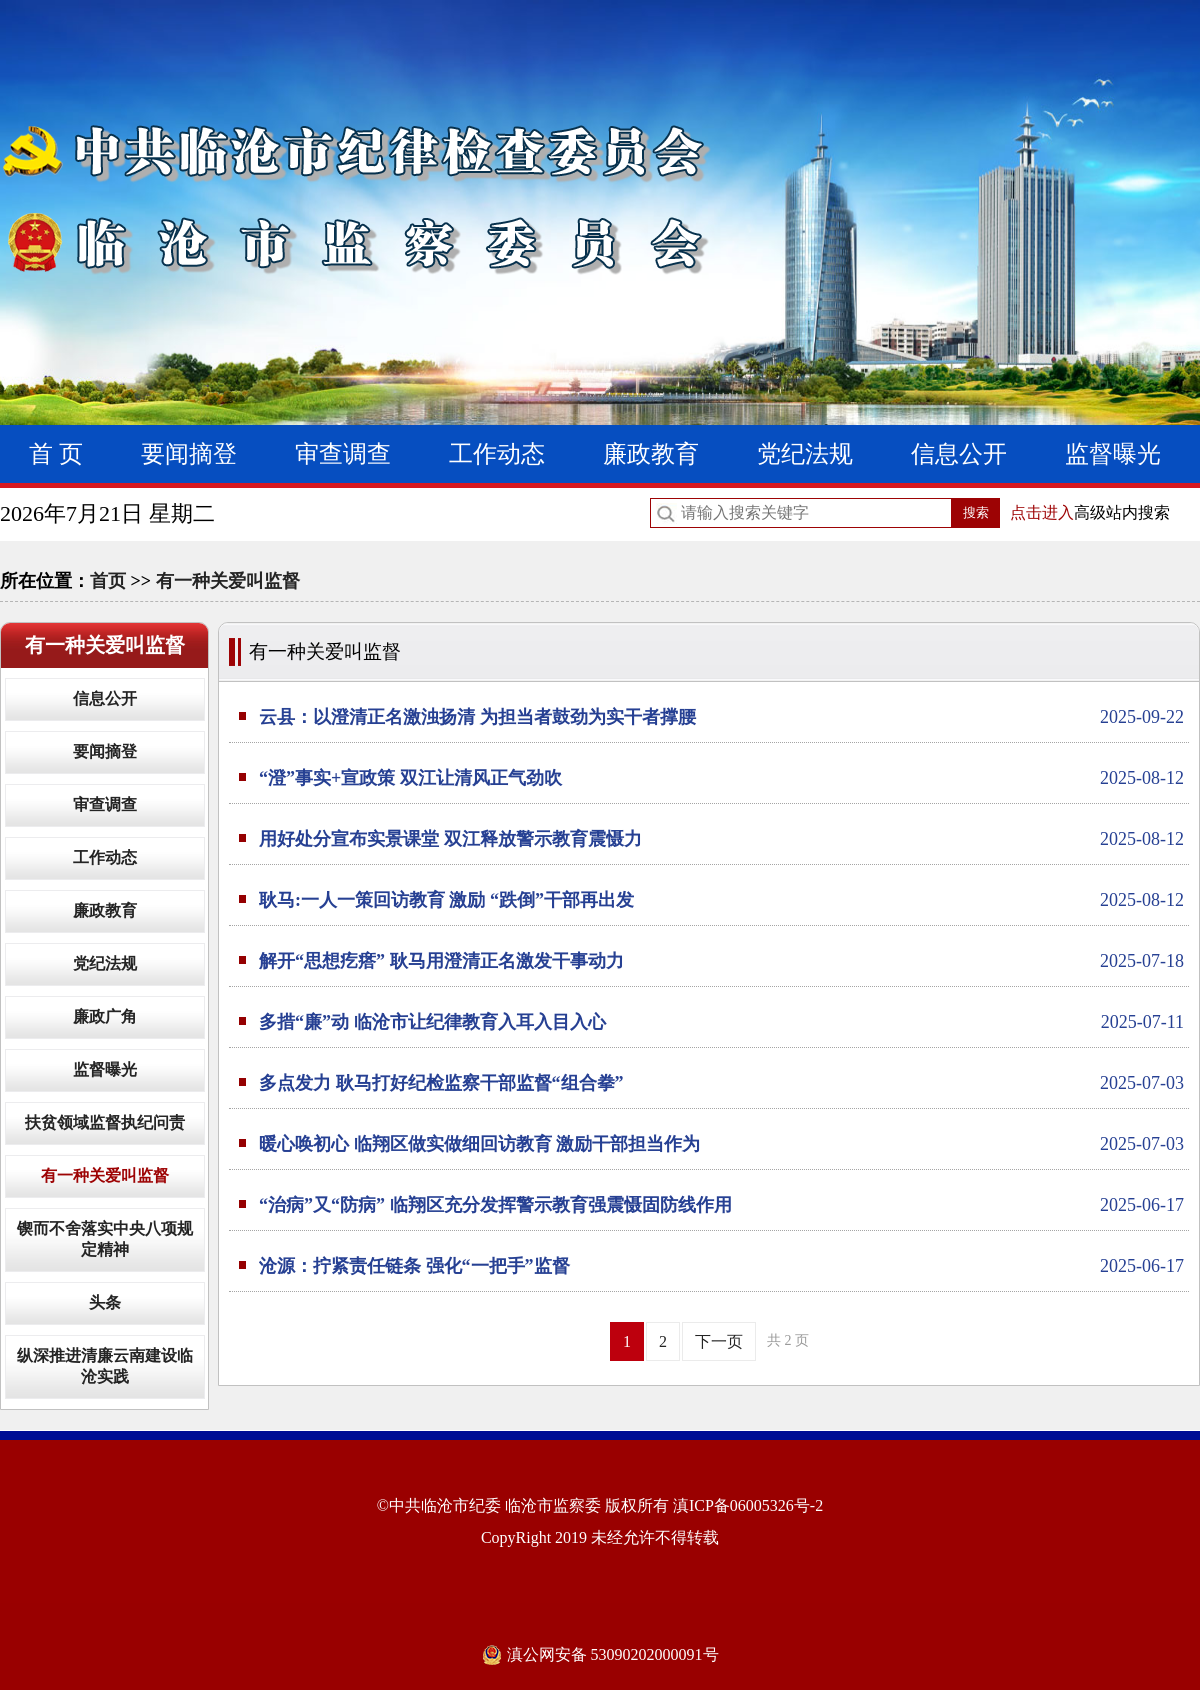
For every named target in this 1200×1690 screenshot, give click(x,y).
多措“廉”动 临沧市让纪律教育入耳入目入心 (721, 1022)
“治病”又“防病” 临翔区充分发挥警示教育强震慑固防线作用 (721, 1205)
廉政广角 (105, 1016)
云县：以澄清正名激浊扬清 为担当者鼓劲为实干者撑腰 (721, 717)
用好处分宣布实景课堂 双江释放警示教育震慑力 (721, 839)
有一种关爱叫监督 (228, 581)
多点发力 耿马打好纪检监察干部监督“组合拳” (721, 1083)
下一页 (719, 1341)
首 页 (56, 454)
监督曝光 (1113, 454)
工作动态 (497, 454)
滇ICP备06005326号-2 (748, 1505)
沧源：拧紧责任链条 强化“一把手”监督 (721, 1266)
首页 (108, 581)
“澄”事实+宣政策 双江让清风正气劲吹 (721, 778)
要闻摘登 (189, 454)
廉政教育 (651, 454)
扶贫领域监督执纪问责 (105, 1122)
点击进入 (1042, 512)
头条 (105, 1302)
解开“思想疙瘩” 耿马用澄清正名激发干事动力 (721, 961)
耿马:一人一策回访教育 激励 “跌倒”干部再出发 (721, 900)
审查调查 (343, 454)
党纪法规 (805, 454)
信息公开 (959, 454)
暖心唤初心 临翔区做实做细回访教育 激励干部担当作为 (721, 1144)
